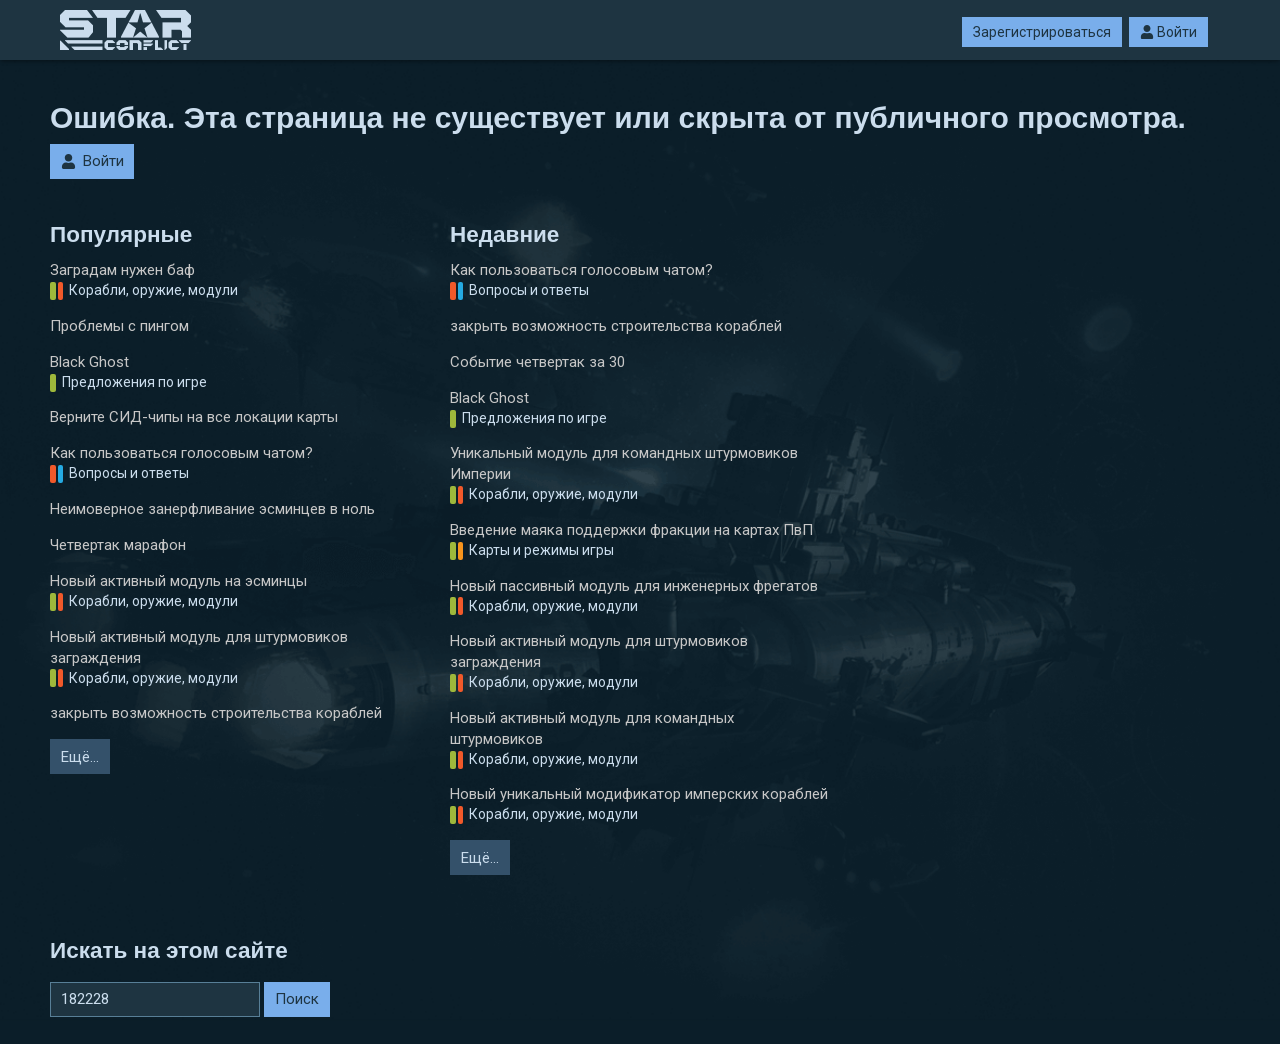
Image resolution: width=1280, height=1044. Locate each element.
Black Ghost (89, 362)
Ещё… (80, 757)
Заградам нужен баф (122, 270)
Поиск (297, 999)
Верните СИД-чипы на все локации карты (194, 417)
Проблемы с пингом (119, 326)
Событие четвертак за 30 (537, 362)
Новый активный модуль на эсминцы (178, 581)
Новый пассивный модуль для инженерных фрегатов (634, 586)
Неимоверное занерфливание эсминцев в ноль (212, 509)
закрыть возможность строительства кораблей (216, 713)
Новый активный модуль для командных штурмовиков (592, 728)
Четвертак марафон (118, 545)
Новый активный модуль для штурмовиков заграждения (199, 647)
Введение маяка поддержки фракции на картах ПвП (631, 530)
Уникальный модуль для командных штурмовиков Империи (624, 463)
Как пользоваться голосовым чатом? (181, 453)
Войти (1168, 32)
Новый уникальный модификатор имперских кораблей (639, 794)
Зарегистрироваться (1042, 32)
